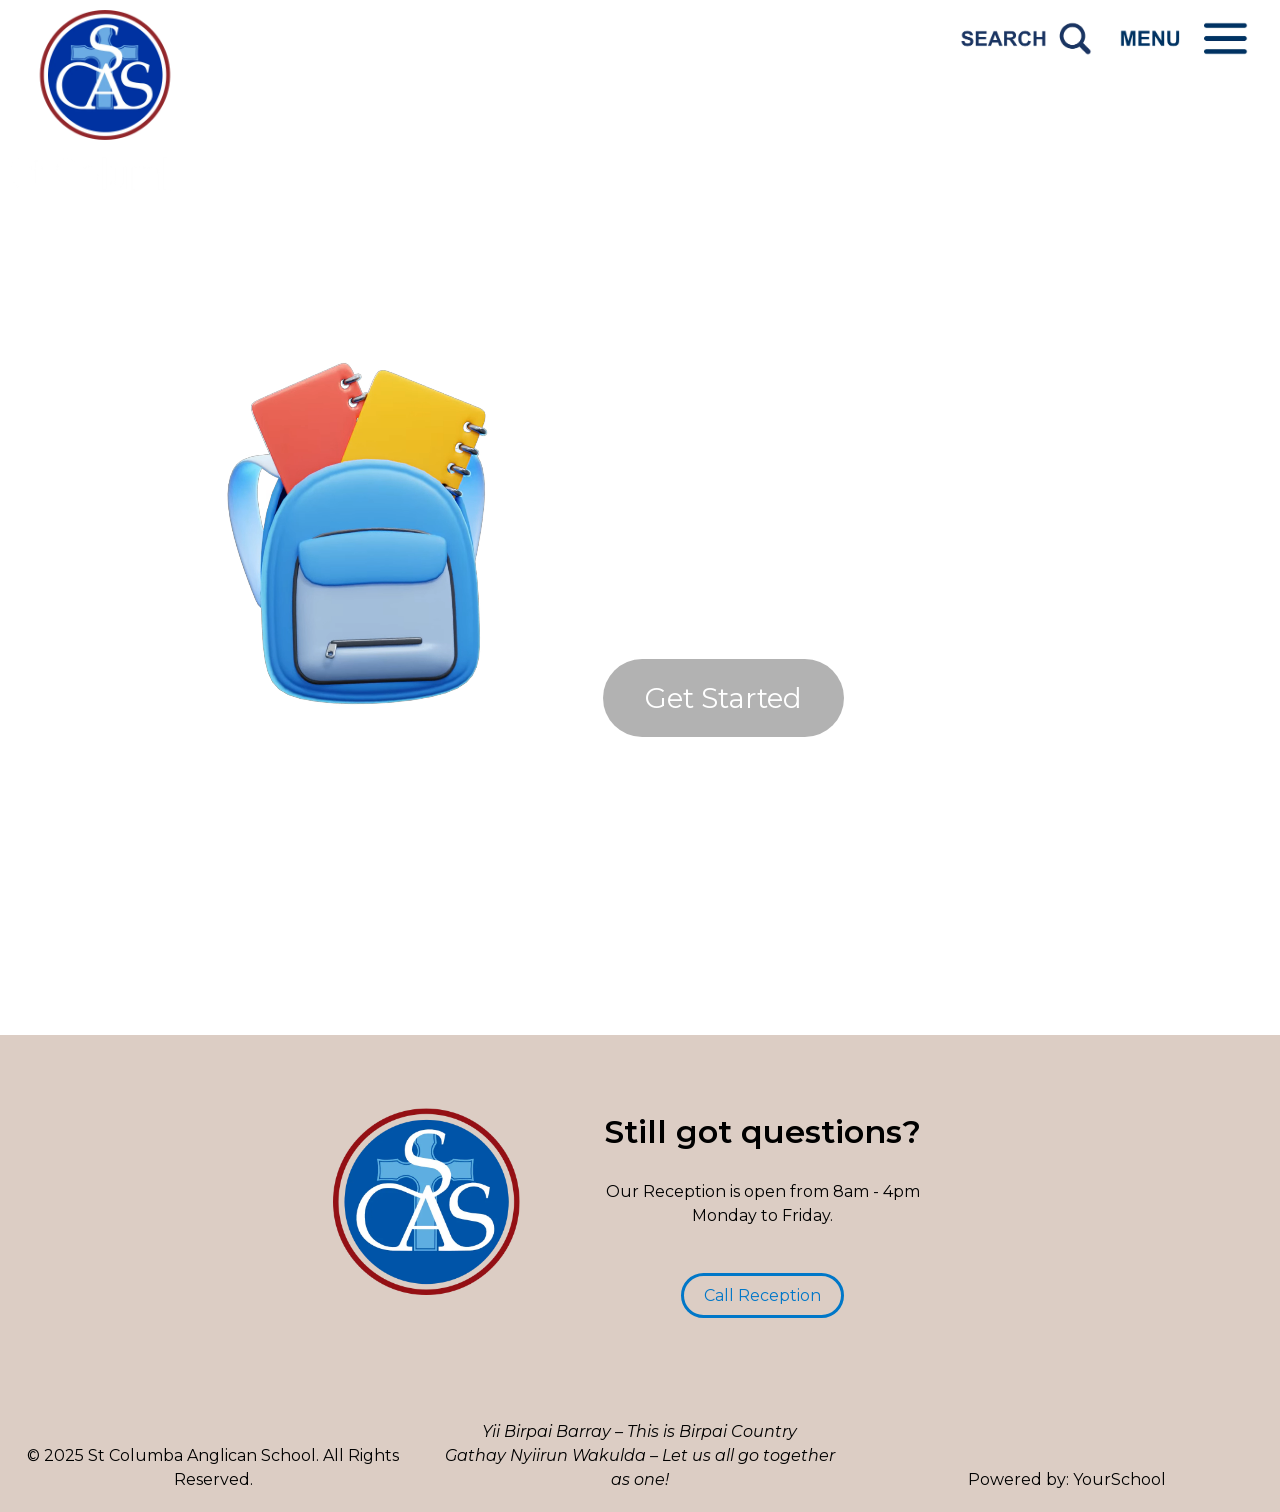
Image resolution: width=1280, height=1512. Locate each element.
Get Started (723, 698)
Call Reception (762, 1295)
